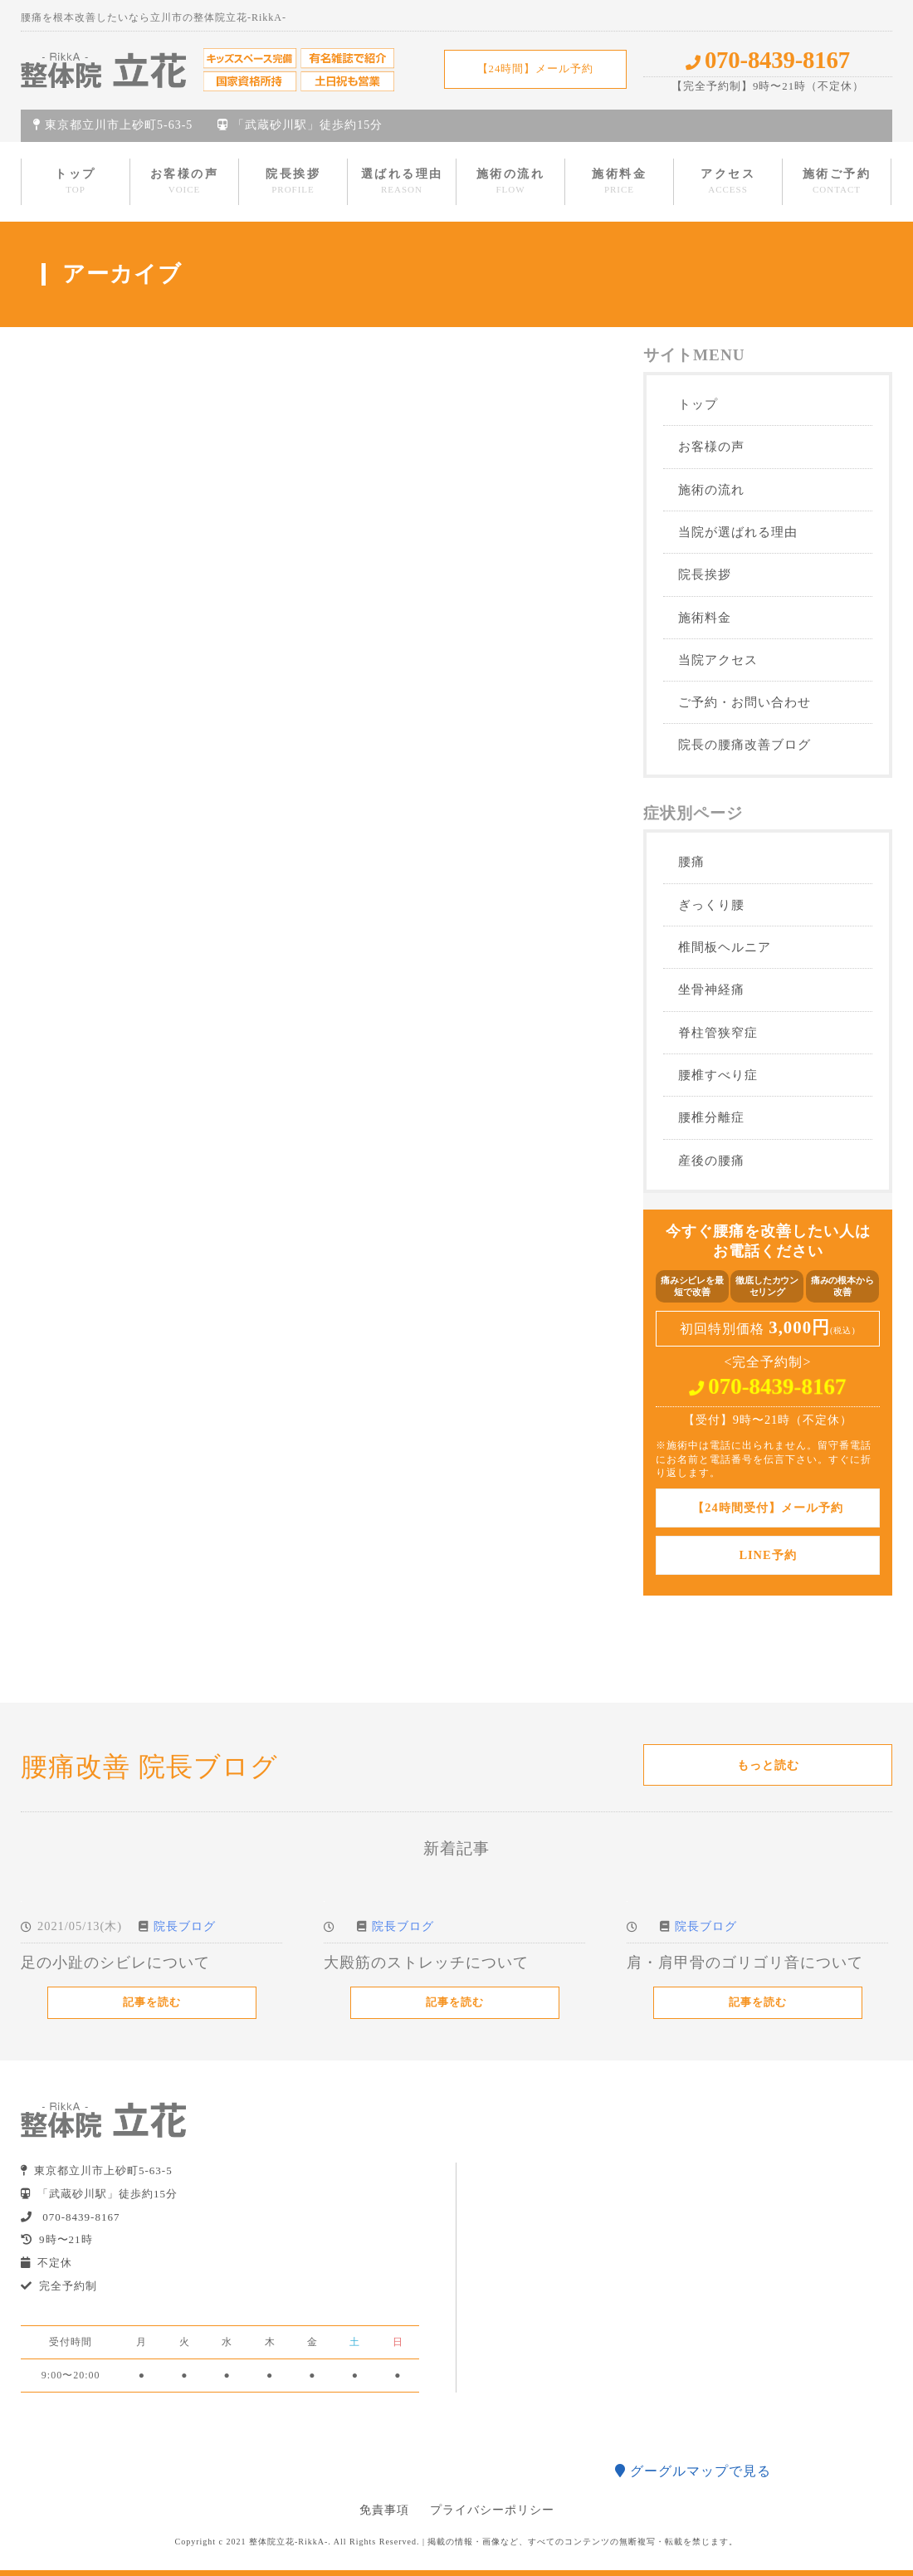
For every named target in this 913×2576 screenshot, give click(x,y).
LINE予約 (767, 1555)
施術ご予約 (837, 181)
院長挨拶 (293, 181)
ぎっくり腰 (711, 904)
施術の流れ (510, 181)
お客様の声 (184, 181)
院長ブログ (185, 1926)
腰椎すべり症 (718, 1075)
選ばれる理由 (402, 181)
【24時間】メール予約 (535, 69)
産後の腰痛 (711, 1160)
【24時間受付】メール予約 (767, 1507)
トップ (75, 181)
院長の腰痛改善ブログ (744, 744)
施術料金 (619, 181)
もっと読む (768, 1765)
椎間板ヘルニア (724, 947)
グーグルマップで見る (693, 2471)
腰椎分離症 (711, 1117)
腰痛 (691, 861)
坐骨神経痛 (711, 989)
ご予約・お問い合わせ (744, 702)
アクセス (728, 181)
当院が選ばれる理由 (738, 532)
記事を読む (152, 2002)
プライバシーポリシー (492, 2509)
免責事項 (384, 2509)
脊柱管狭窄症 (718, 1032)
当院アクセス (718, 660)
